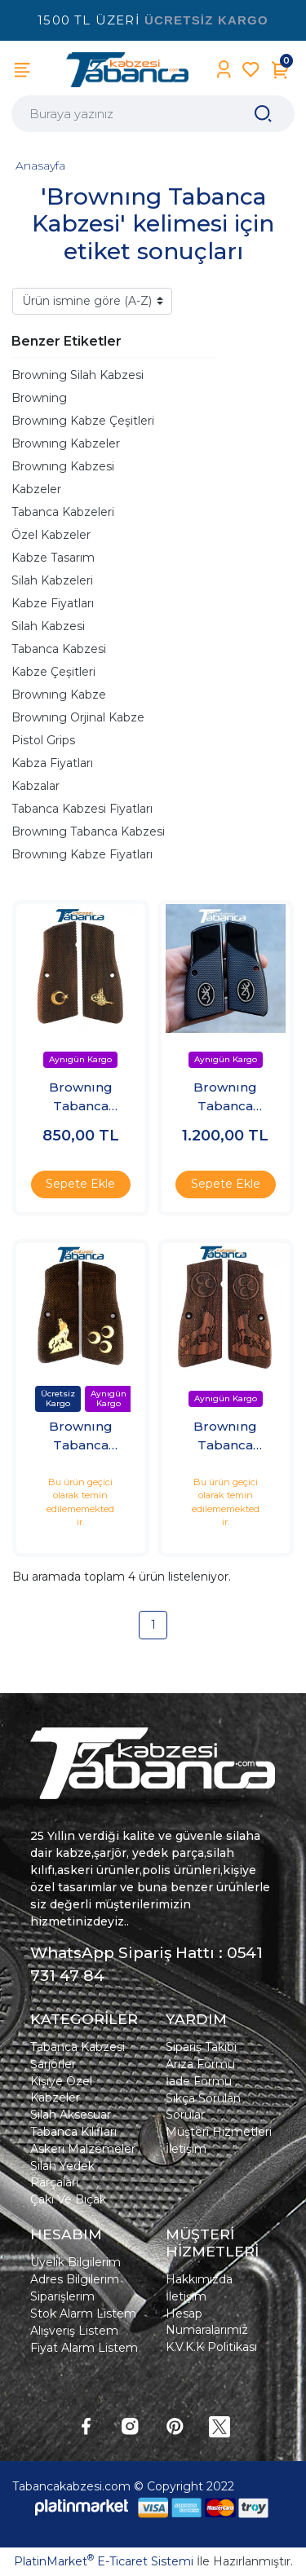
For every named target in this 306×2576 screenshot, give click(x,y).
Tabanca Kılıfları (73, 2131)
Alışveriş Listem (74, 2330)
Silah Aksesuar (70, 2114)
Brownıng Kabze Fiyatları (82, 854)
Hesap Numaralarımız (207, 2321)
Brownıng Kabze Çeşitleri (82, 420)
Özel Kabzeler (51, 534)
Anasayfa (40, 165)
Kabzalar (35, 786)
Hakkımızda (199, 2279)
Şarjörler (53, 2064)
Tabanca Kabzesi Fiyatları (82, 808)
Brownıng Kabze (58, 694)
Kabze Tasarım (53, 557)
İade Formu (199, 2081)
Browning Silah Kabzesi (77, 375)
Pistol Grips (43, 740)
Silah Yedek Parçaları (62, 2174)
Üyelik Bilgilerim (75, 2262)
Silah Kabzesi (48, 626)
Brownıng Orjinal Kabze (77, 717)
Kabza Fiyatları (52, 763)
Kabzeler (36, 489)
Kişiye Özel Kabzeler (61, 2089)
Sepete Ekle (80, 1183)
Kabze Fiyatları (52, 603)
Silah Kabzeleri (52, 580)
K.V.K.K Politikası (211, 2347)
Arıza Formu (200, 2064)
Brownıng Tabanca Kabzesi (88, 831)
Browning (39, 397)
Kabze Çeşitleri (53, 671)
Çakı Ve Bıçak (68, 2199)
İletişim (186, 2149)
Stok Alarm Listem (83, 2313)
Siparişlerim (62, 2296)
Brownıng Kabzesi (62, 466)
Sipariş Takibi (201, 2047)
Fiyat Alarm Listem (84, 2347)
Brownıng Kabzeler (65, 443)
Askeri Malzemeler (82, 2149)
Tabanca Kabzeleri (62, 512)
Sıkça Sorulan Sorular (203, 2106)
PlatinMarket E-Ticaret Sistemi (103, 2561)
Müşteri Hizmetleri (219, 2131)
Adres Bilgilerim (74, 2279)
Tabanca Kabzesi (58, 649)
